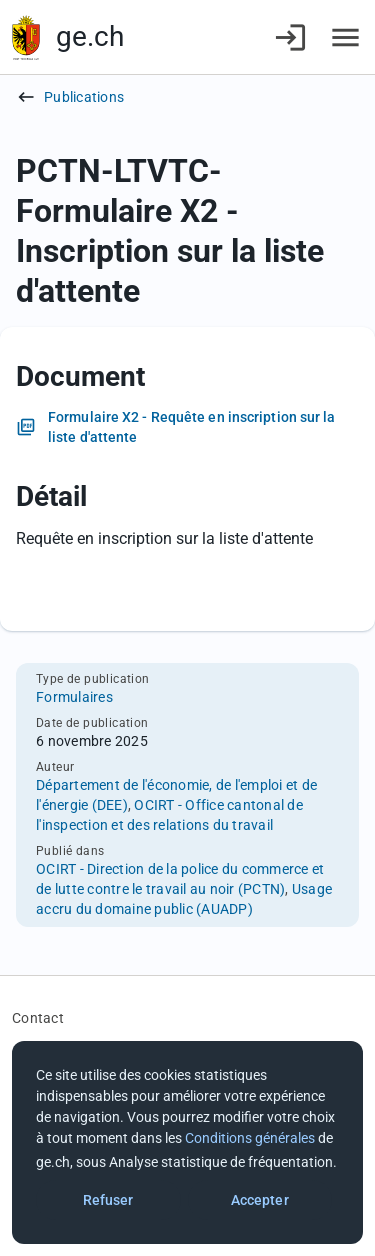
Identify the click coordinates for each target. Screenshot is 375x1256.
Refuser (108, 1200)
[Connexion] (290, 37)
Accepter (260, 1200)
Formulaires (74, 697)
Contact (38, 1018)
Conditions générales (250, 1138)
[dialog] (187, 1142)
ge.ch (90, 36)
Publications (84, 97)
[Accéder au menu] (345, 37)
